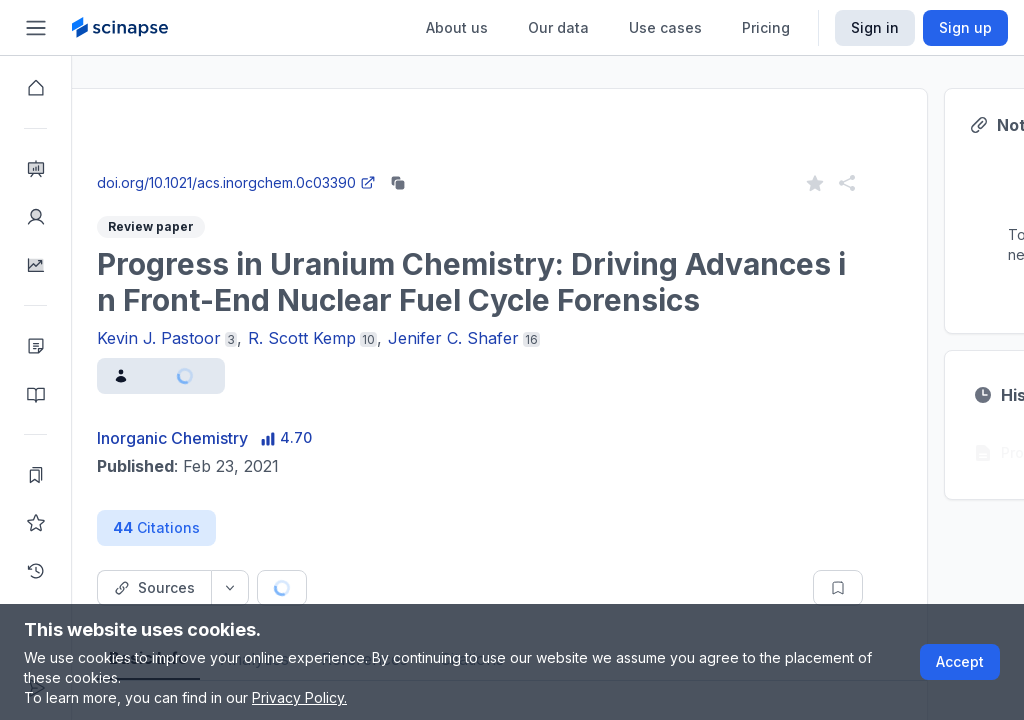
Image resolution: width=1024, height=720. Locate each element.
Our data (558, 27)
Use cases (665, 27)
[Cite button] (430, 588)
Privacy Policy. (299, 697)
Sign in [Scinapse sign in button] (875, 27)
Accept (960, 661)
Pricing (766, 27)
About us (457, 27)
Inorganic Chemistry (244, 438)
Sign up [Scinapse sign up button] (965, 27)
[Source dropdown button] (302, 588)
